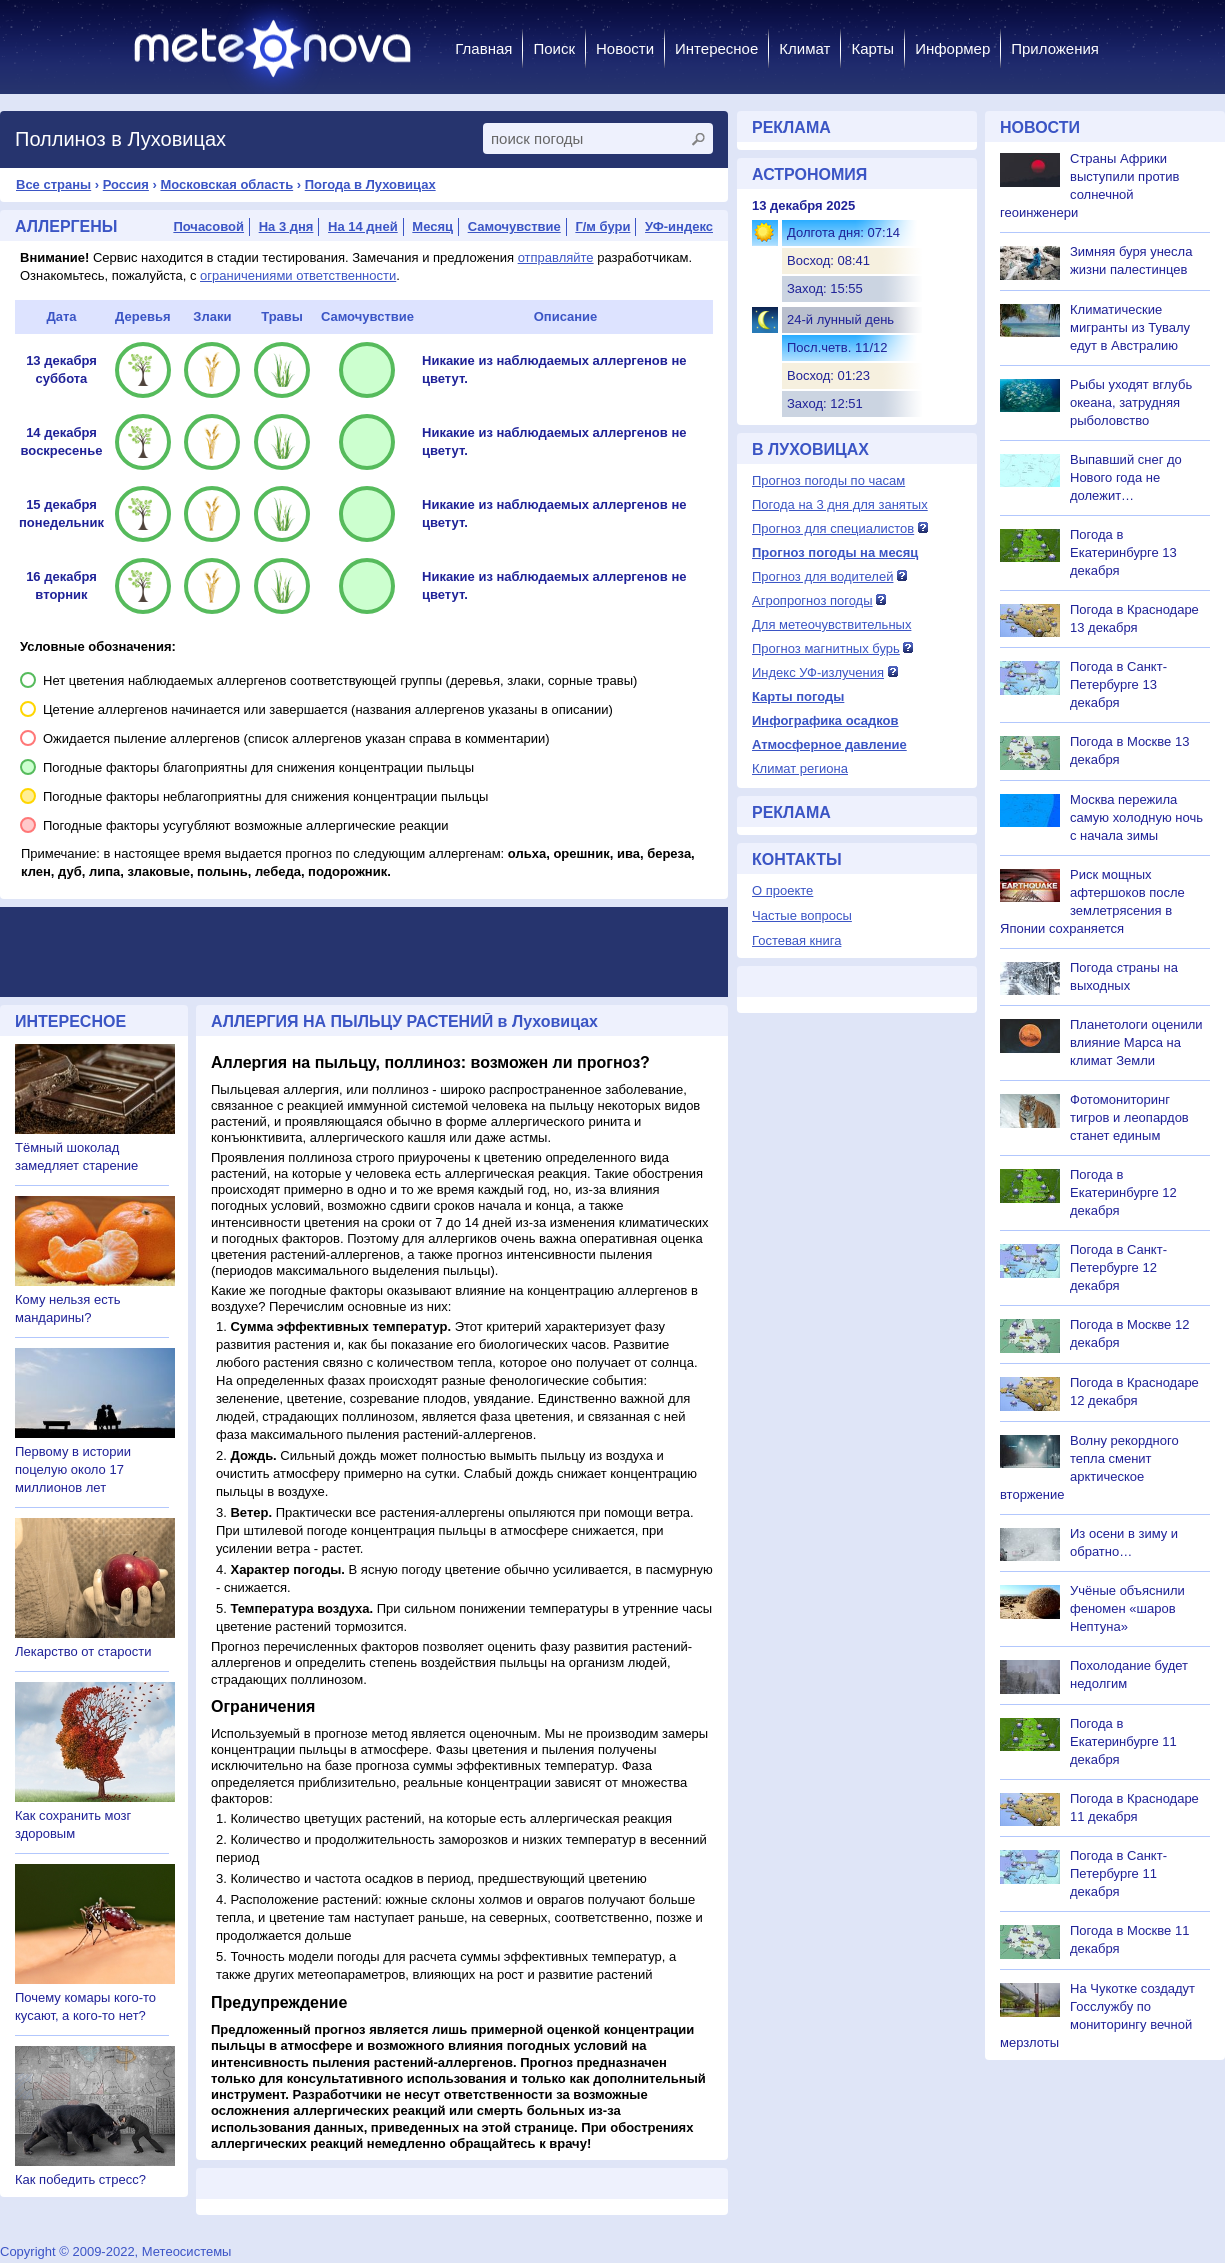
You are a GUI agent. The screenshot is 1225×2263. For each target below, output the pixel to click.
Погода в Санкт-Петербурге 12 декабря (1118, 1267)
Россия (126, 184)
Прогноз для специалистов (833, 528)
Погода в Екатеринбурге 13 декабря (1123, 552)
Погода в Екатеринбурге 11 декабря (1123, 1741)
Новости (625, 48)
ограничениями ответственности (298, 275)
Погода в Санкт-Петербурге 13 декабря (1118, 684)
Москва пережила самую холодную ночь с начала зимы (1136, 817)
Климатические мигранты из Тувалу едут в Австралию (1130, 327)
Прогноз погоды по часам (828, 480)
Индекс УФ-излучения (818, 672)
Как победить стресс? (80, 2179)
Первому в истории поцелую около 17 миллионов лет (73, 1469)
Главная (483, 48)
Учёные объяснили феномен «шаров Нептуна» (1127, 1608)
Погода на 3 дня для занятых (840, 504)
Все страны (53, 184)
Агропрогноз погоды (812, 600)
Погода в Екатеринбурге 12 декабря (1123, 1192)
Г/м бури (602, 226)
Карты (872, 48)
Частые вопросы (802, 915)
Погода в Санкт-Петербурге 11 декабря (1118, 1873)
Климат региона (800, 768)
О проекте (782, 890)
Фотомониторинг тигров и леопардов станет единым (1129, 1117)
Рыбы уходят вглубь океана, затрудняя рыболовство (1131, 402)
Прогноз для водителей (822, 576)
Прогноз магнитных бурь (826, 648)
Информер (952, 48)
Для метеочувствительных (831, 624)
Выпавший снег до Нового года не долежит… (1126, 477)
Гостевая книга (796, 940)
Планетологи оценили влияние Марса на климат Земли (1136, 1042)
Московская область (226, 184)
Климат (804, 48)
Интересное (716, 48)
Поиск (554, 48)
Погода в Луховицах (370, 184)
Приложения (1055, 48)
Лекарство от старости (83, 1651)
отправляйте (556, 257)
